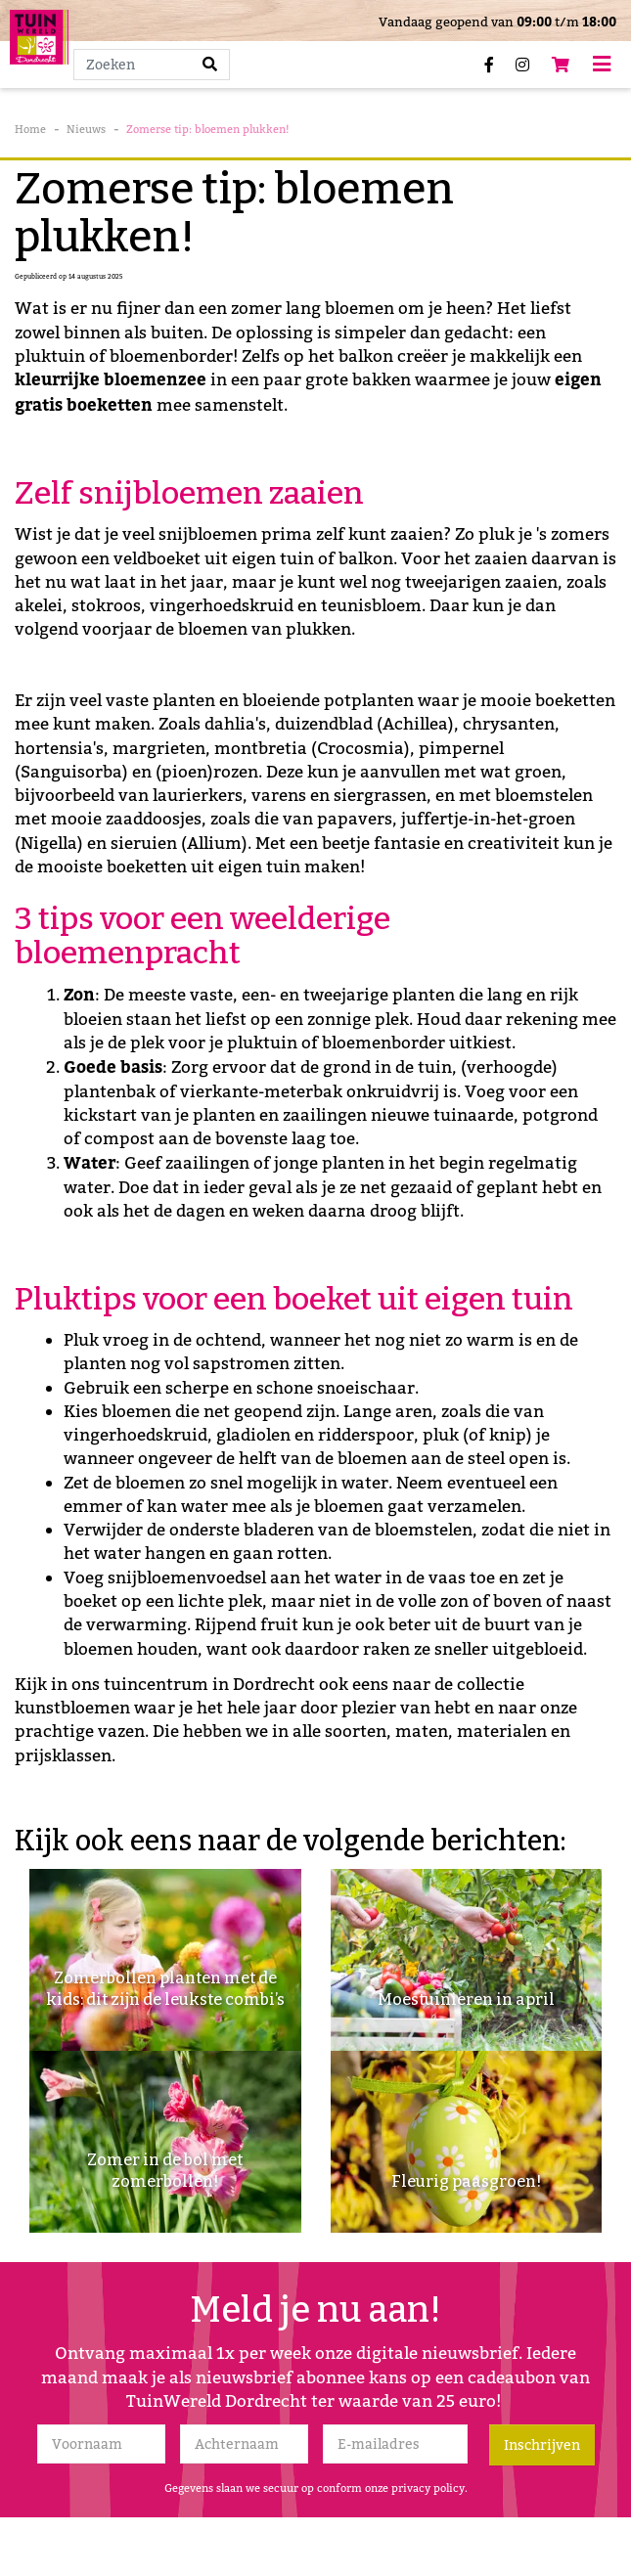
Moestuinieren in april (466, 1999)
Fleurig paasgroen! (466, 2181)
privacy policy (428, 2488)
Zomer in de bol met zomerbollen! (165, 2171)
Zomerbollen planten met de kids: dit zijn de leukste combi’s (165, 1989)
